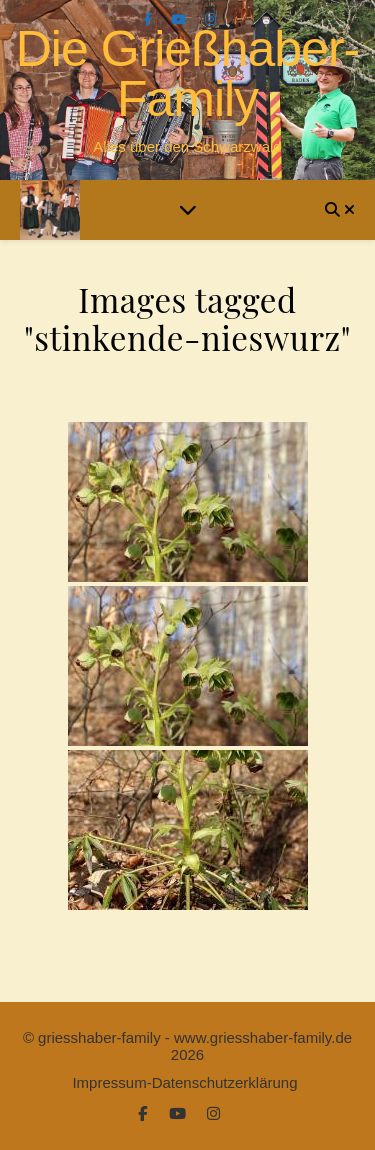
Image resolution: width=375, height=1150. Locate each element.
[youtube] (180, 19)
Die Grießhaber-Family (187, 74)
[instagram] (210, 19)
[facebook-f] (150, 19)
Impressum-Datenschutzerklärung (184, 1082)
